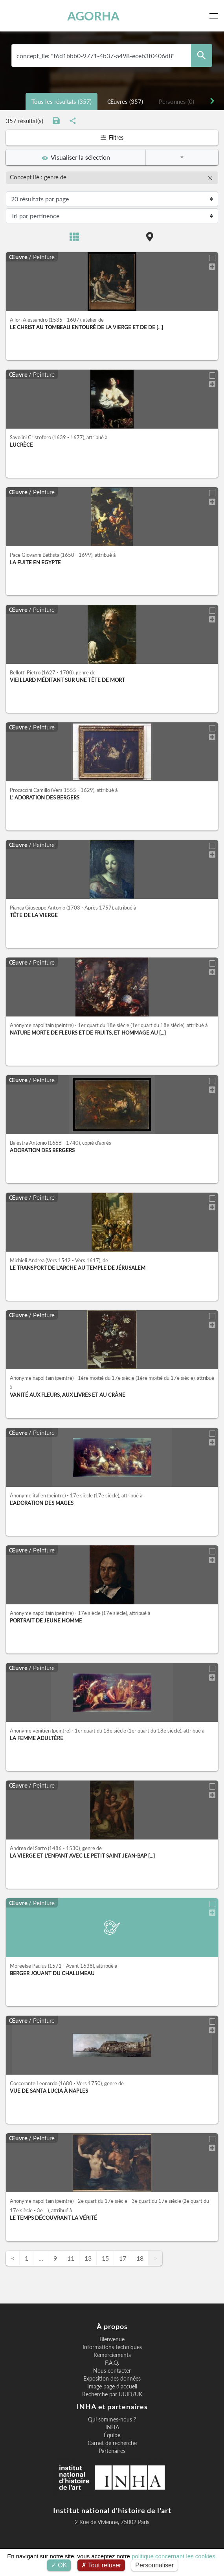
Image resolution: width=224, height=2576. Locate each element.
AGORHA (93, 15)
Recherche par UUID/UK (112, 2394)
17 (122, 2258)
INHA (112, 2427)
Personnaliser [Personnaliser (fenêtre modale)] (154, 2565)
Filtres (112, 137)
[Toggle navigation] (215, 15)
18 (139, 2258)
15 (105, 2258)
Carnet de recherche (112, 2443)
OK (59, 2565)
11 (70, 2258)
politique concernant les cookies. (174, 2556)
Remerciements (112, 2355)
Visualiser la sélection (76, 157)
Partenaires (112, 2451)
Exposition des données (112, 2379)
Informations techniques (112, 2347)
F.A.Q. (112, 2363)
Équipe (112, 2435)
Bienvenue (112, 2339)
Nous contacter (112, 2371)
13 (88, 2258)
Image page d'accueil (112, 2386)
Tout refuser (101, 2565)
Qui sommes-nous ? (112, 2419)
